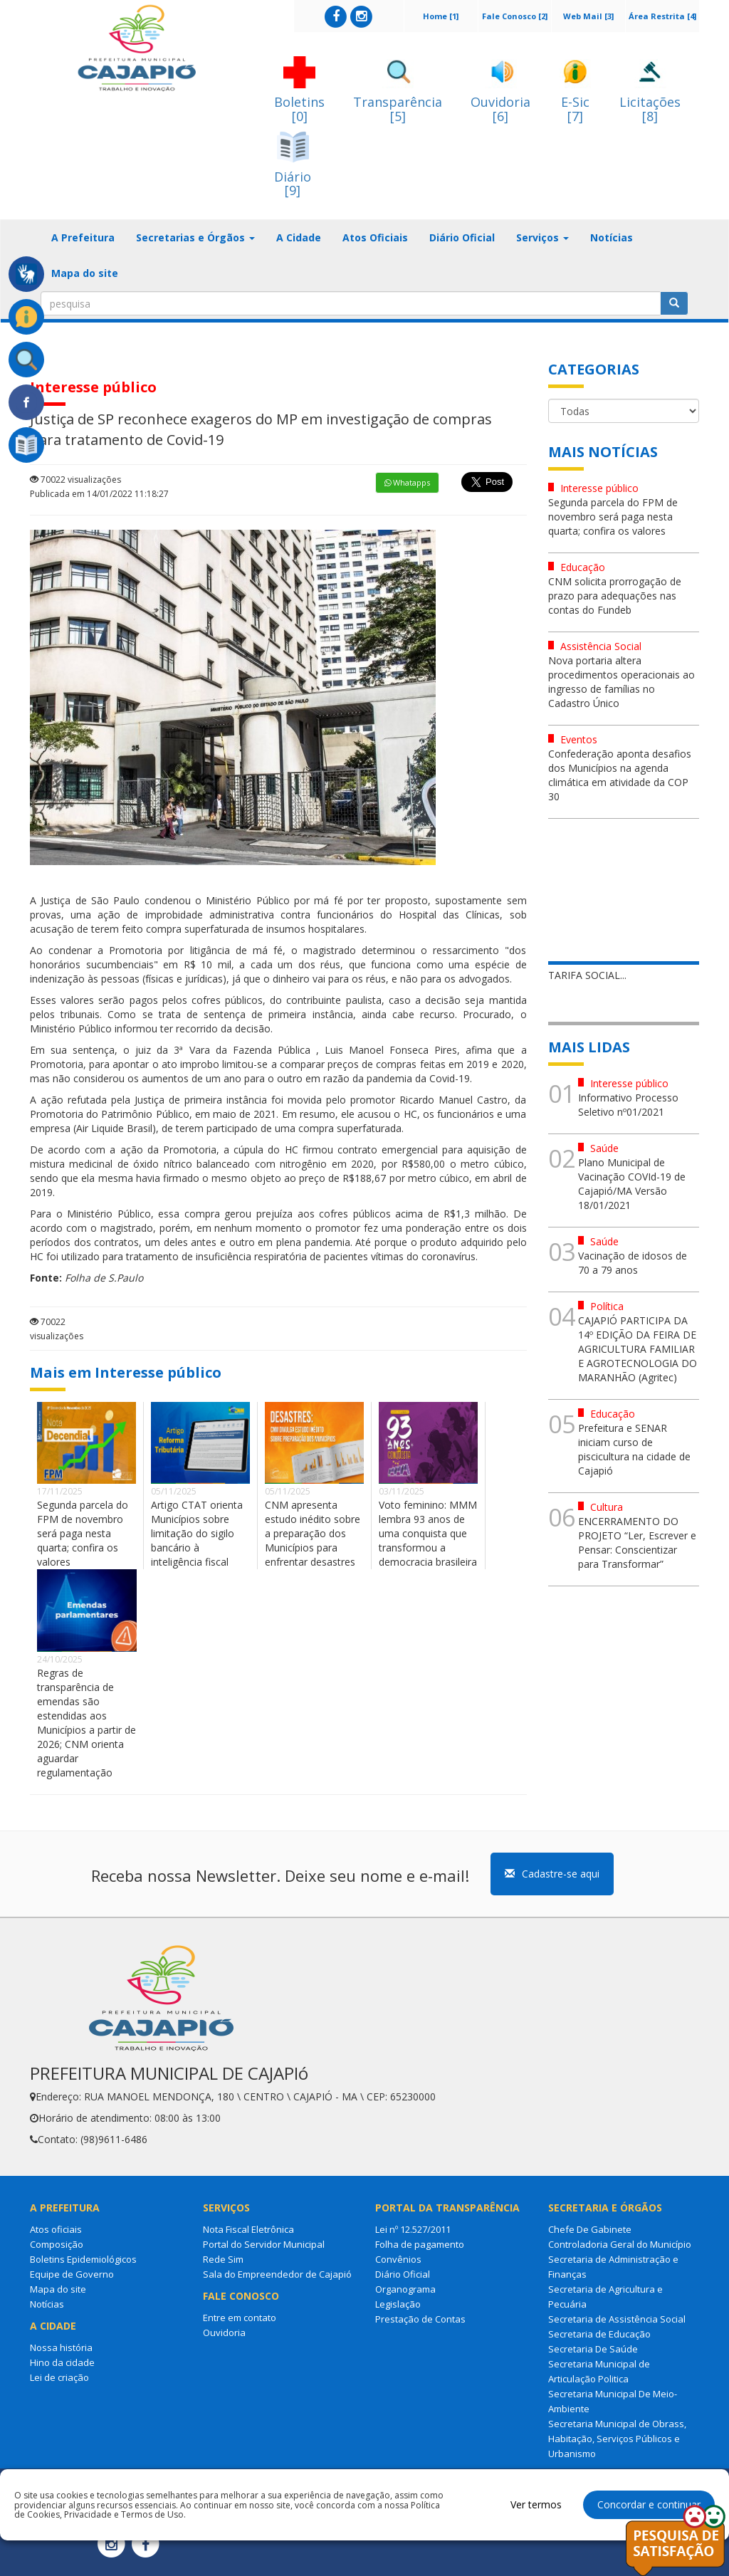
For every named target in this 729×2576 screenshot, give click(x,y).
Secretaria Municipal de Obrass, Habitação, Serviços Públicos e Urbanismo (617, 2438)
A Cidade (298, 237)
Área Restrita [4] (662, 16)
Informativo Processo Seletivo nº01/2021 (628, 1105)
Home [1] (440, 16)
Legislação (398, 2304)
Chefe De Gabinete (589, 2229)
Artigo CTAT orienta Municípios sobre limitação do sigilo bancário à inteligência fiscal (197, 1533)
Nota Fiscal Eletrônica (248, 2229)
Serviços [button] (542, 237)
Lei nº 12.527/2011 (413, 2229)
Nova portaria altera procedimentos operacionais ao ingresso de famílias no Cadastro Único (621, 682)
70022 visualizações (75, 479)
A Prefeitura (83, 237)
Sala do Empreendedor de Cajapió (277, 2274)
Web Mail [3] (588, 16)
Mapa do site (84, 273)
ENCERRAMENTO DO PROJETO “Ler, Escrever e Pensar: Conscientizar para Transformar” (637, 1542)
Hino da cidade (62, 2362)
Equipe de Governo (72, 2274)
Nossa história (61, 2347)
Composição (56, 2244)
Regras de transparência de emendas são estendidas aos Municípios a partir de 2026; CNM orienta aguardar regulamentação (86, 1722)
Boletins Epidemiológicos (83, 2259)
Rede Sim (223, 2259)
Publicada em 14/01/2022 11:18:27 (99, 494)
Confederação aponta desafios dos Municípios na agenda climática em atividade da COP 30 (619, 775)
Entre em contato (239, 2317)
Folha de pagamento (419, 2244)
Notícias (611, 237)
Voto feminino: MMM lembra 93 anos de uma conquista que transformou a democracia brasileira (428, 1533)
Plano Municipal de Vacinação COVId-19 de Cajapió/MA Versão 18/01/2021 (632, 1184)
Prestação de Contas (420, 2319)
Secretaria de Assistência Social (617, 2319)
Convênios (398, 2259)
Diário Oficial (462, 237)
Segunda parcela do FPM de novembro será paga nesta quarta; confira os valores (82, 1533)
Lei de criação (59, 2377)
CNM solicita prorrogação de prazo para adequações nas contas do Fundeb (614, 596)
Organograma (405, 2289)
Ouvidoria (224, 2332)
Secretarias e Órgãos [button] (195, 237)
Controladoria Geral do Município (619, 2244)
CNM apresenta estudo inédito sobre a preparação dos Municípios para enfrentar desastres (312, 1533)
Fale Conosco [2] (514, 16)
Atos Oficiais (375, 237)
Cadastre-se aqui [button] (552, 1873)
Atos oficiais (56, 2229)
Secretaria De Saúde (593, 2348)
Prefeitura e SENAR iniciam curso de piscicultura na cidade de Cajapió (634, 1449)
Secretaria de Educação (599, 2334)
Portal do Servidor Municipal (264, 2244)
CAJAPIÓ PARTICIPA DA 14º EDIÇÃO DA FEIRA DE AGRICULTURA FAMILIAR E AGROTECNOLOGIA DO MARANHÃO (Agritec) (637, 1349)
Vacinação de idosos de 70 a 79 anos (632, 1263)
